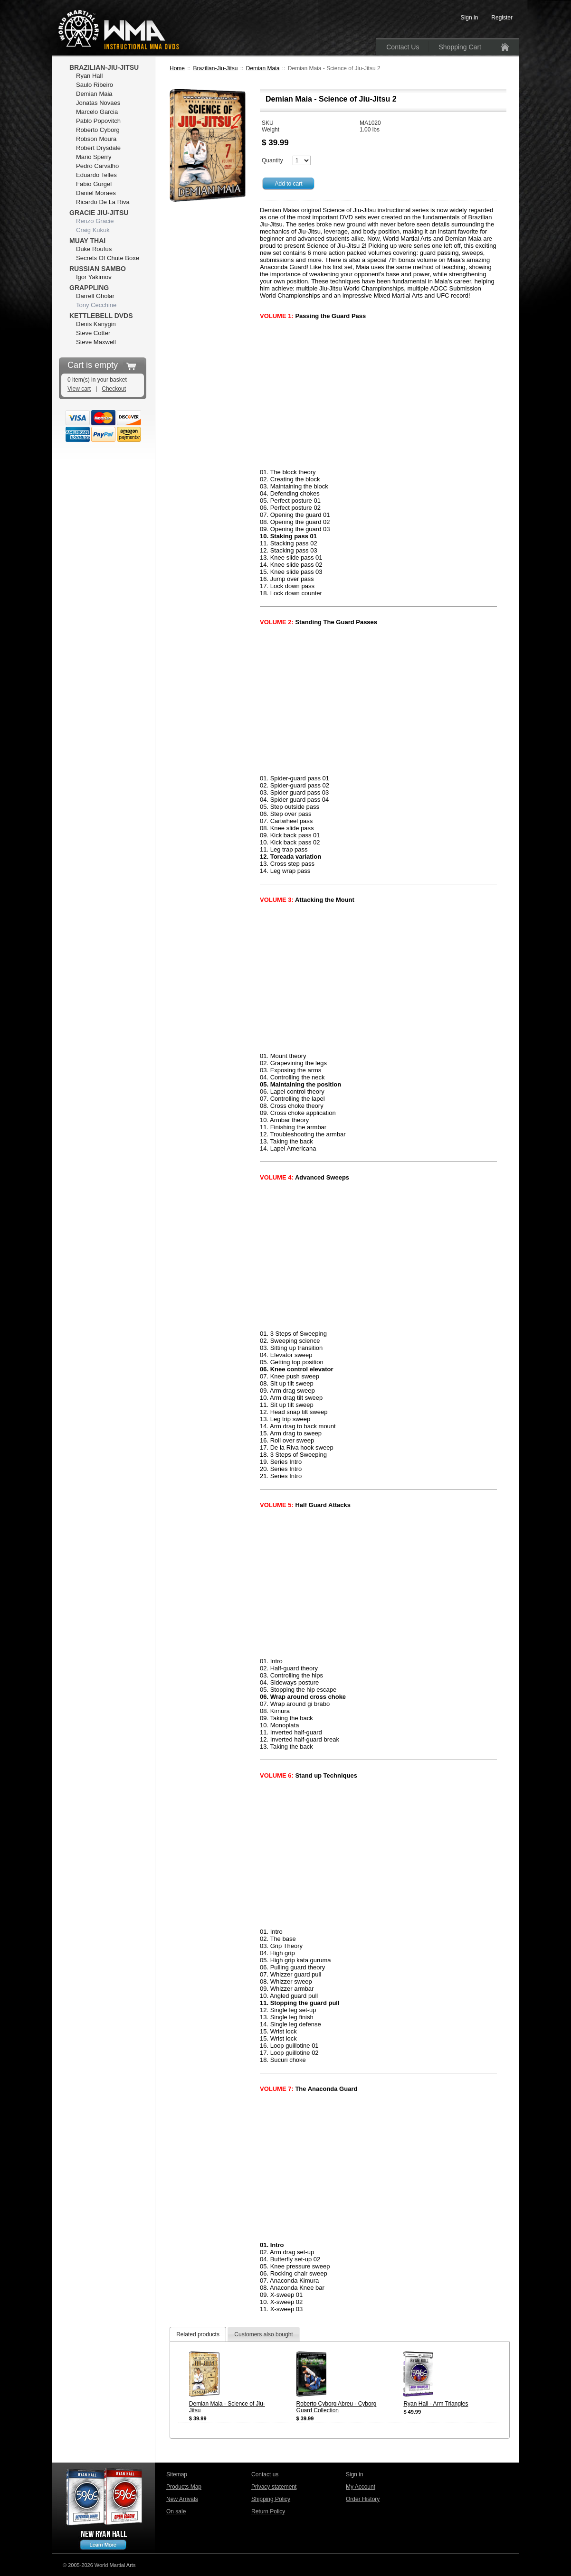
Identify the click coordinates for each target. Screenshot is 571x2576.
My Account (360, 2486)
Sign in (354, 2474)
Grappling (89, 287)
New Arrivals (182, 2499)
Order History (363, 2499)
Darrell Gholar (95, 296)
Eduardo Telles (96, 174)
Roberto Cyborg (98, 129)
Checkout (114, 388)
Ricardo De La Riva (103, 202)
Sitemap (176, 2474)
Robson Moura (96, 138)
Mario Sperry (93, 156)
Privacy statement (273, 2486)
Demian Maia (263, 68)
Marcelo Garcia (97, 111)
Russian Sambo (97, 268)
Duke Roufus (94, 249)
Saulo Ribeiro (94, 84)
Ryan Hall (89, 75)
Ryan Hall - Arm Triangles (435, 2403)
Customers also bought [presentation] (263, 2334)
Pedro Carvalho (97, 165)
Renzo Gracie (95, 221)
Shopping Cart (459, 47)
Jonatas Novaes (98, 102)
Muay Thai (87, 240)
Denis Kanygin (96, 324)
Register (502, 17)
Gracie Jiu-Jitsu (98, 212)
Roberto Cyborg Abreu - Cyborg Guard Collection (336, 2407)
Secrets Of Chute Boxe (107, 258)
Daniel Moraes (96, 193)
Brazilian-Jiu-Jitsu (215, 68)
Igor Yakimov (94, 277)
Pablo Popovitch (98, 120)
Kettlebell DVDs (101, 315)
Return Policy (268, 2511)
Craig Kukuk (93, 230)
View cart (79, 388)
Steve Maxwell (96, 342)
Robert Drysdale (98, 147)
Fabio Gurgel (94, 183)
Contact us (264, 2474)
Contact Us (402, 47)
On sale (176, 2511)
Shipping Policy (270, 2499)
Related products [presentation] (197, 2334)
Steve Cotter (93, 333)
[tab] (198, 2334)
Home (177, 68)
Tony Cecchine (96, 305)
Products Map (183, 2486)
